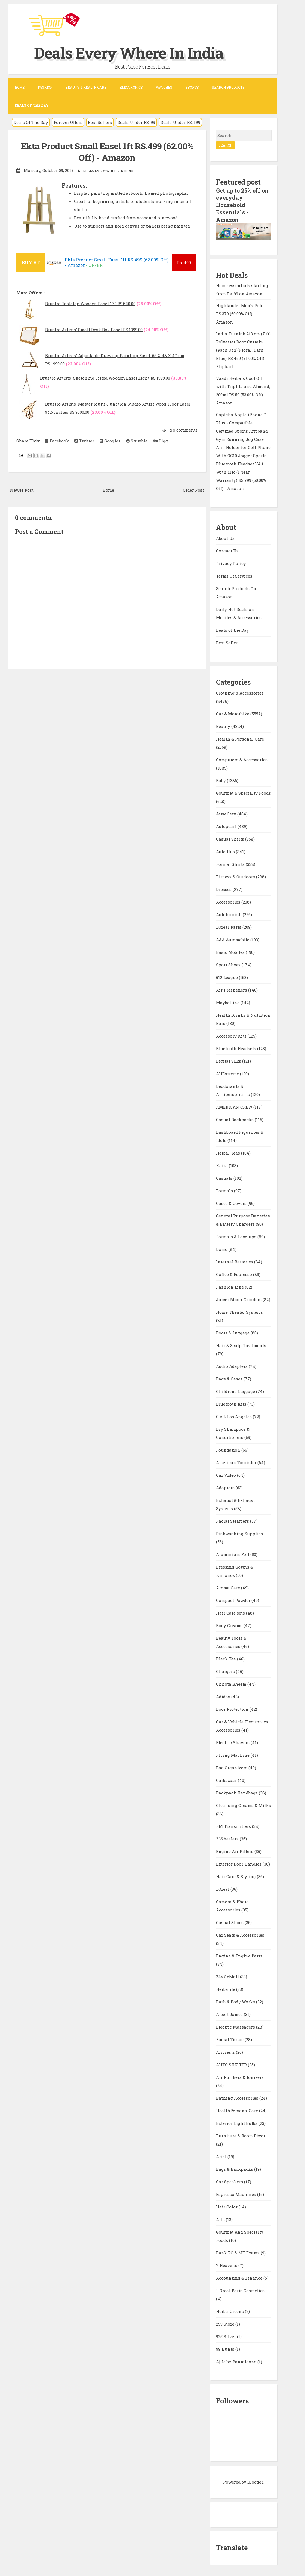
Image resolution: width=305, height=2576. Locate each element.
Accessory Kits (232, 1035)
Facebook (57, 441)
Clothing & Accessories (240, 692)
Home (20, 87)
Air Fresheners (232, 989)
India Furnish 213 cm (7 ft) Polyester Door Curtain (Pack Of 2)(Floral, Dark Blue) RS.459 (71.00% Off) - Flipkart (243, 349)
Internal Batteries (235, 1260)
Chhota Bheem (231, 1683)
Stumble (136, 441)
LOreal (223, 1888)
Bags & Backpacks (235, 2168)
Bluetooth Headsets (236, 1047)
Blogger (255, 2481)
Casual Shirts (230, 838)
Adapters (226, 1486)
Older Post (193, 490)
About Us (225, 537)
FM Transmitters (234, 1825)
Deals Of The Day (31, 122)
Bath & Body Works (236, 2000)
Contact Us (227, 550)
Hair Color (227, 2205)
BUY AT (31, 262)
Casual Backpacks (235, 1118)
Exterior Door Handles (239, 1863)
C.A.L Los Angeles (234, 1415)
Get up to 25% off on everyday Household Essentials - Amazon (243, 204)
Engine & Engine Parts (239, 1954)
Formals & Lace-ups (236, 1235)
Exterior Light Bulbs (237, 2122)
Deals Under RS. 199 (180, 122)
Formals (225, 1189)
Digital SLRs (229, 1060)
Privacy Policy (231, 562)
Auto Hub (226, 850)
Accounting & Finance (239, 2277)
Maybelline (228, 1001)
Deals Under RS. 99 (136, 122)
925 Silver (226, 2335)
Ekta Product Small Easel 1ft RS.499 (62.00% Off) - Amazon (107, 152)
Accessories (228, 901)
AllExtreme (228, 1072)
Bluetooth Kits (231, 1403)
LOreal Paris (229, 926)
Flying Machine (233, 1754)
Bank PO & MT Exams (238, 2251)
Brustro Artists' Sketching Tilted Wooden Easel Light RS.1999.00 (105, 378)
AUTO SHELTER (232, 2063)
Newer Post (22, 490)
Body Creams (230, 1624)
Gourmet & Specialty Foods (243, 792)
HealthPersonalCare (237, 2109)
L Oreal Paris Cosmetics (240, 2289)
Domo (222, 1248)
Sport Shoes (229, 963)
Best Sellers (100, 122)
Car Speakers (230, 2180)
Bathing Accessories (237, 2097)
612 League (227, 976)
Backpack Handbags (237, 1791)
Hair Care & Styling (236, 1875)
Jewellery (226, 812)
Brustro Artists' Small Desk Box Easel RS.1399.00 (94, 329)
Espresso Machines (236, 2193)
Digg (160, 441)
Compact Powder (233, 1599)
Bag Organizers (232, 1766)
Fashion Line (230, 1286)
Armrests (226, 2051)
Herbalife (226, 1988)
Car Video (226, 1474)
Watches (164, 87)
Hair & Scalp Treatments (241, 1344)
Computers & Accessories (242, 758)
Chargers (226, 1670)
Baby (221, 779)
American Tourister (236, 1461)
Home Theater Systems (239, 1311)
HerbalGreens (230, 2310)
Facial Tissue (230, 2038)
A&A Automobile (233, 938)
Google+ (110, 441)
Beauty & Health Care (86, 87)
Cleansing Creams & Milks (243, 1804)
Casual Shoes (230, 1921)
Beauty (223, 725)
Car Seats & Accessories (240, 1934)
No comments (183, 430)
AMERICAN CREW (234, 1106)
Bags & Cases (230, 1377)
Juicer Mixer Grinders (239, 1298)
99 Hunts (225, 2348)
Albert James (230, 2013)
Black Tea (226, 1657)
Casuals (224, 1177)
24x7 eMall (228, 1975)
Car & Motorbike (233, 712)
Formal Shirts (231, 863)
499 (184, 262)
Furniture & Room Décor (240, 2134)
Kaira (222, 1164)
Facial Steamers (233, 1520)
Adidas (223, 1695)
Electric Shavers (233, 1741)
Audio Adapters (232, 1365)
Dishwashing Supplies (239, 1532)
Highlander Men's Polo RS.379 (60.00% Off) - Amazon (239, 313)
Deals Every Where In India (135, 52)
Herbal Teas (228, 1152)
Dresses (224, 888)
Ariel (221, 2155)
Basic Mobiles (231, 951)
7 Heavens (227, 2264)
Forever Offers (68, 122)
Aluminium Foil (233, 1553)
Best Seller (227, 642)
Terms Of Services (234, 575)
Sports (192, 87)
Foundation (228, 1449)
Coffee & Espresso (234, 1273)
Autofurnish (229, 913)
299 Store (225, 2323)
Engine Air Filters (235, 1850)
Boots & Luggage (233, 1331)
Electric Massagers (236, 2026)
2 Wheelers (228, 1837)
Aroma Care (228, 1586)
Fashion (45, 87)
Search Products (228, 87)
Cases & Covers (232, 1202)
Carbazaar (227, 1779)
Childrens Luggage (236, 1390)
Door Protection (233, 1708)
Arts (221, 2218)
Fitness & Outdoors (236, 875)
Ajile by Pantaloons (236, 2360)
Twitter (84, 441)
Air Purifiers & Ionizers (240, 2076)
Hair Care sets (231, 1612)
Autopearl (227, 825)
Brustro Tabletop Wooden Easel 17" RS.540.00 (90, 303)
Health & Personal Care (240, 738)
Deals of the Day (232, 629)
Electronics (131, 87)
